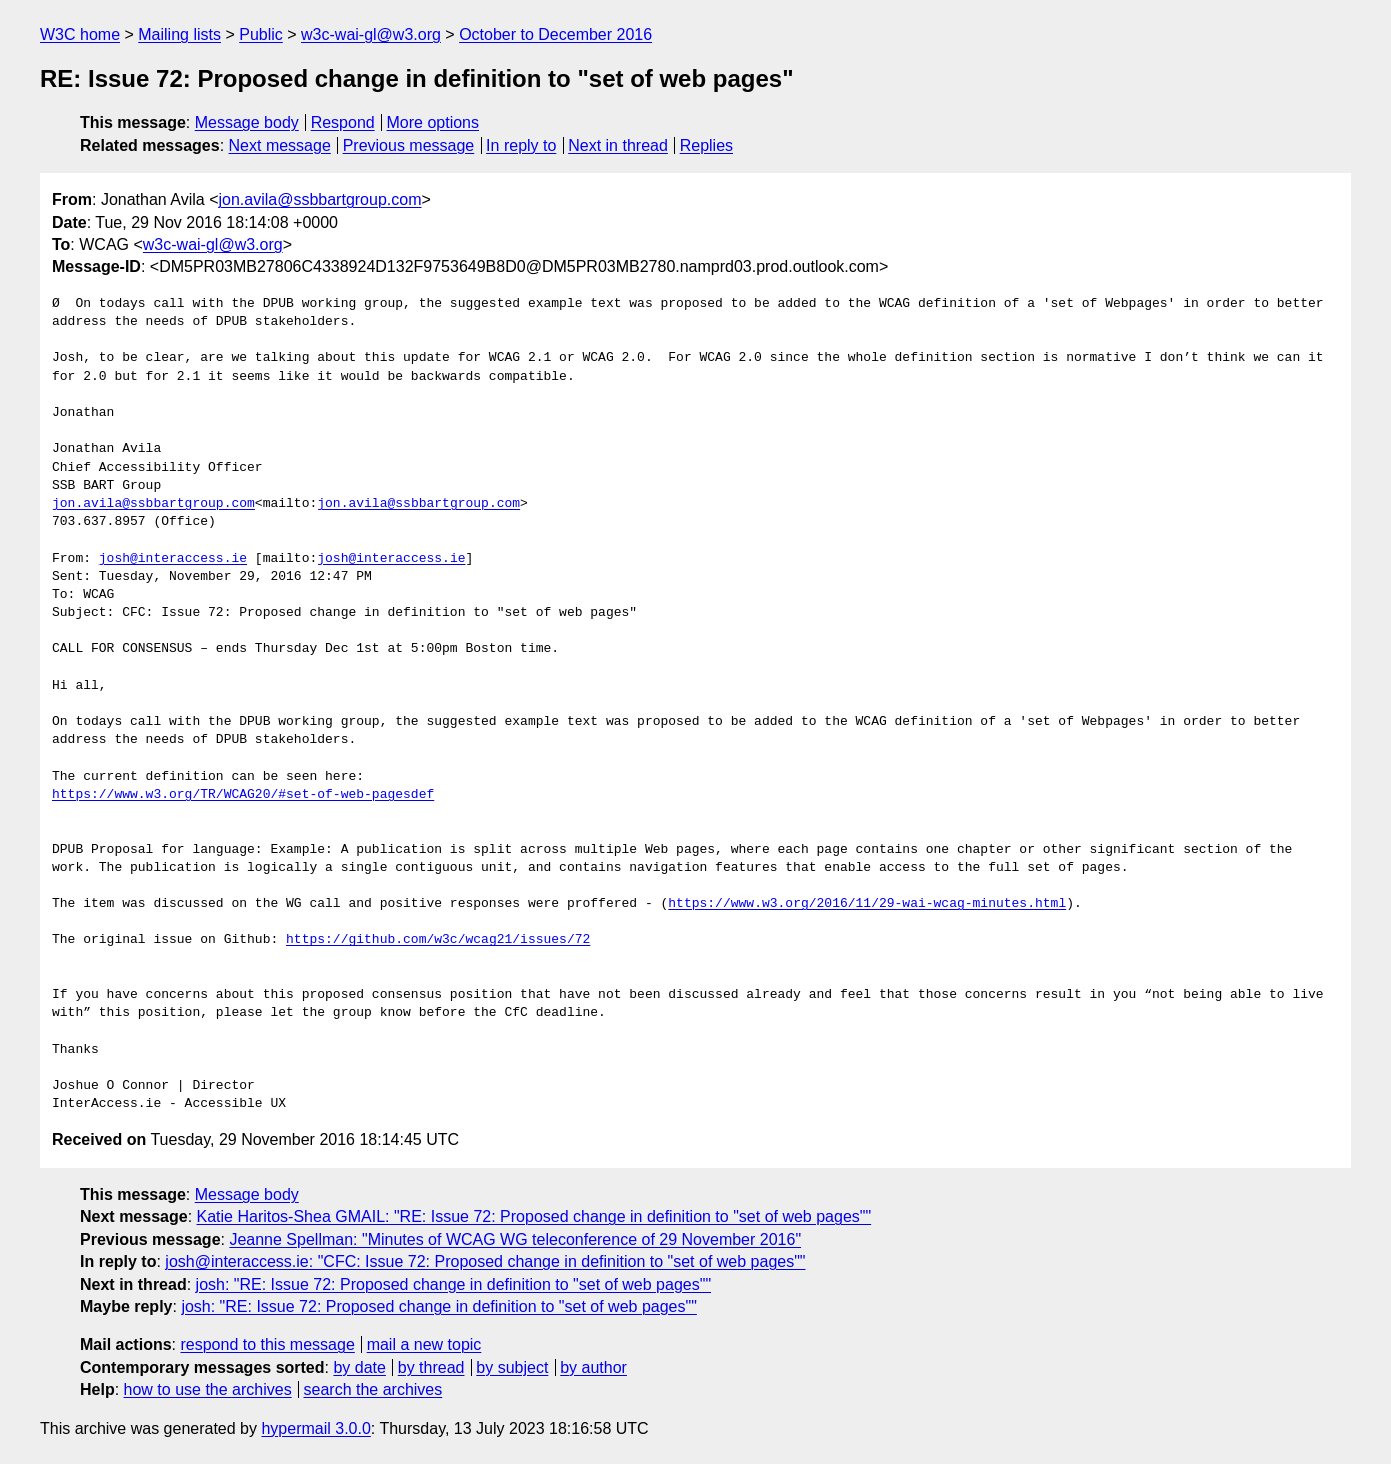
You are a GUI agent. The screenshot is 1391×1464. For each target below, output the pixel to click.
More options (433, 122)
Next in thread (618, 145)
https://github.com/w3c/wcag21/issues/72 (438, 940)
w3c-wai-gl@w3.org (371, 34)
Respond (343, 122)
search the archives (373, 1389)
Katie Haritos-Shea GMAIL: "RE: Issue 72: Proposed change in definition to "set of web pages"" (534, 1216)
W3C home (80, 34)
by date (359, 1367)
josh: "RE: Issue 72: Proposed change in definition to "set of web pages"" (453, 1284)
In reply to (521, 145)
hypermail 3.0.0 (315, 1428)
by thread (431, 1367)
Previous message (409, 145)
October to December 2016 (555, 34)
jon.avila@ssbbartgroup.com (319, 199)
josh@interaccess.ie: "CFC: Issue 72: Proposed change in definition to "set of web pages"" (485, 1261)
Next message (280, 145)
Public (261, 34)
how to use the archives (208, 1389)
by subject (512, 1367)
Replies (706, 145)
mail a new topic (424, 1344)
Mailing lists (179, 34)
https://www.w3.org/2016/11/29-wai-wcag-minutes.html (867, 904)
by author (593, 1367)
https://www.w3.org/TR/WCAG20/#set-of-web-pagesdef (243, 795)
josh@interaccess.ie (173, 559)
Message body (247, 122)
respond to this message (267, 1344)
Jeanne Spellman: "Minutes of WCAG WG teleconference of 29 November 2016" (515, 1239)
